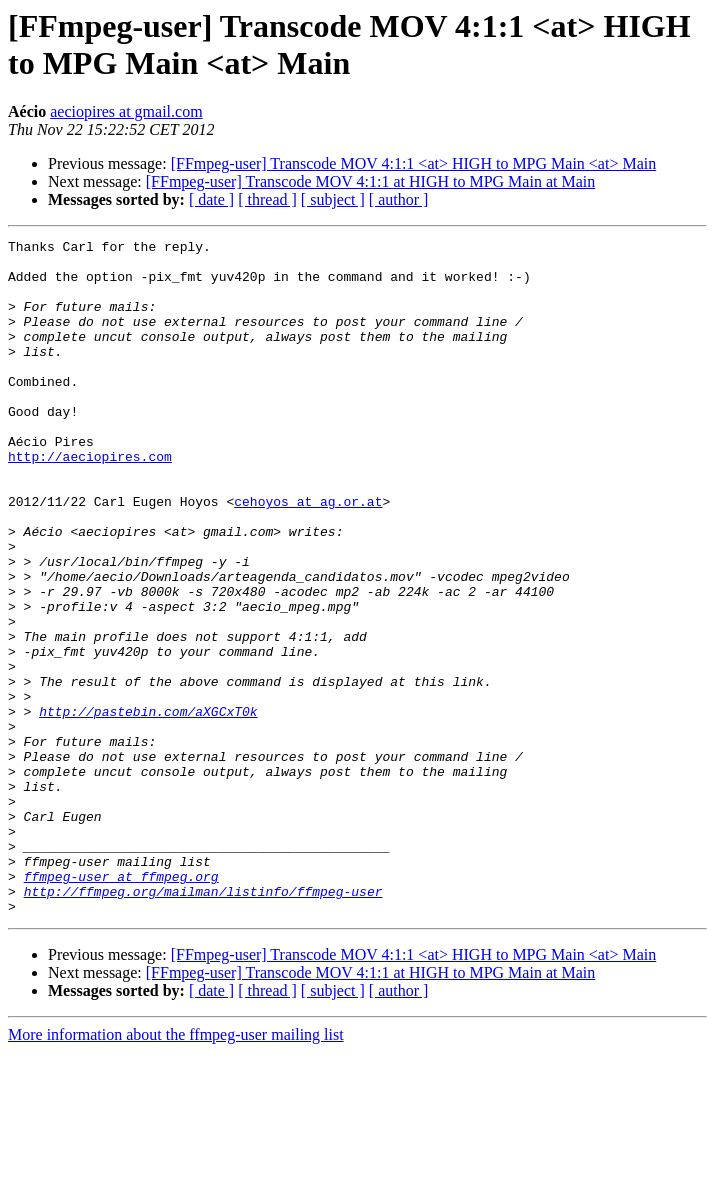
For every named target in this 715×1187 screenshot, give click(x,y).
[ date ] (211, 199)
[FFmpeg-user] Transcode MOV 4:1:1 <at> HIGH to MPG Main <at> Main (414, 163)
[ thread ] (267, 199)
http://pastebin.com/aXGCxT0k (148, 807)
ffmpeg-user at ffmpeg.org (121, 1005)
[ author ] (399, 199)
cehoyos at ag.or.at (308, 555)
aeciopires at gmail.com (126, 111)
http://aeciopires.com (90, 501)
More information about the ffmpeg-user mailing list (176, 1169)
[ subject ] (333, 199)
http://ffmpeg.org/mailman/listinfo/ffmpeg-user (203, 1023)
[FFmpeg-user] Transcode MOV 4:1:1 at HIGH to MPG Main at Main (370, 181)
